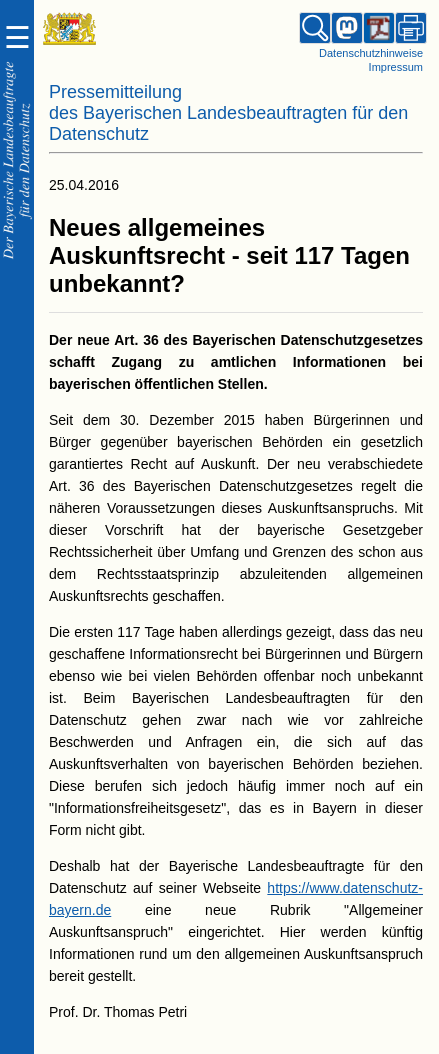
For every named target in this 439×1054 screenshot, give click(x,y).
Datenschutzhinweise (371, 53)
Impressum (396, 67)
